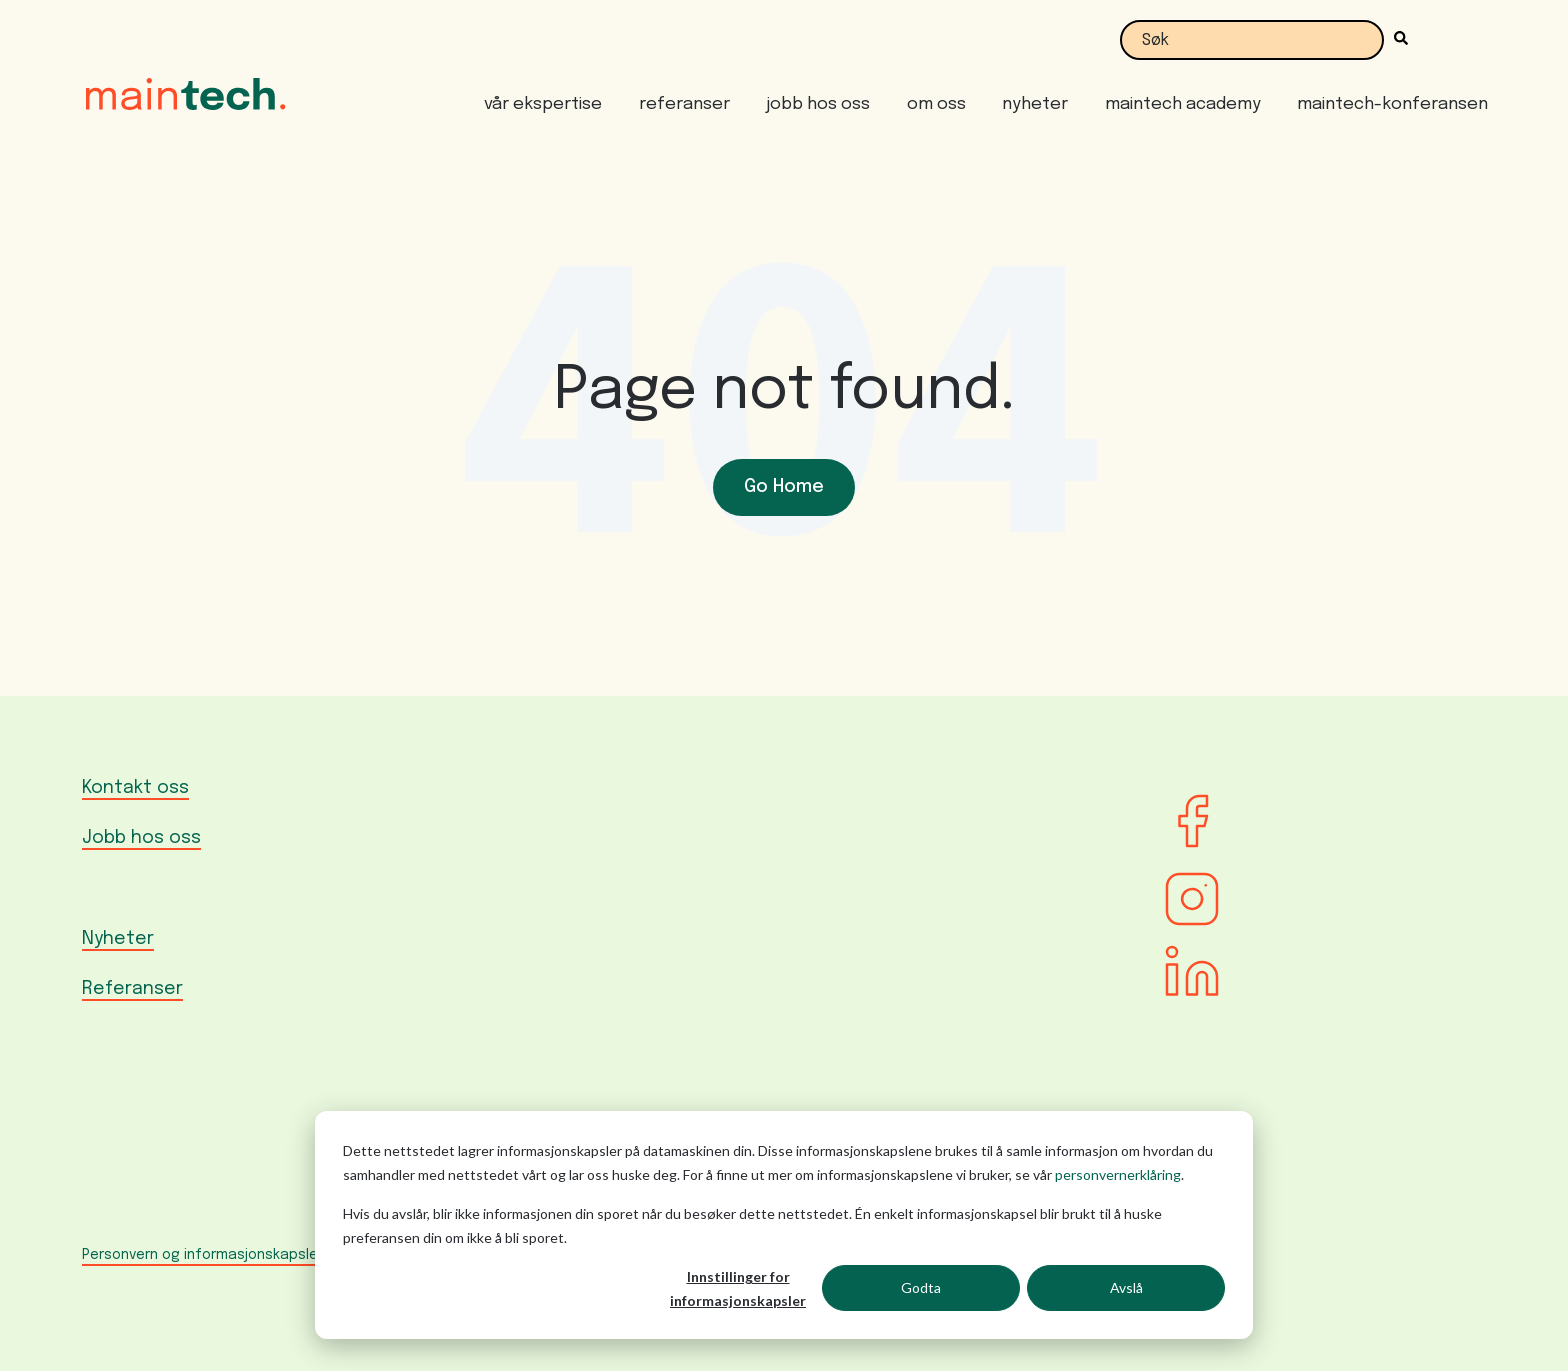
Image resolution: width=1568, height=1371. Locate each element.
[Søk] (1396, 40)
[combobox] (1252, 40)
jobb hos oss (818, 104)
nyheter (1035, 104)
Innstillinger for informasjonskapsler (738, 1289)
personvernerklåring (1118, 1174)
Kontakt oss (135, 788)
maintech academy (1183, 104)
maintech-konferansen (1392, 104)
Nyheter (118, 939)
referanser (684, 104)
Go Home (784, 487)
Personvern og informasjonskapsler (202, 1255)
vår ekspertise (543, 104)
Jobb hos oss (141, 838)
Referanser (132, 989)
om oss (936, 104)
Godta (921, 1287)
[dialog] (784, 1225)
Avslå (1126, 1287)
